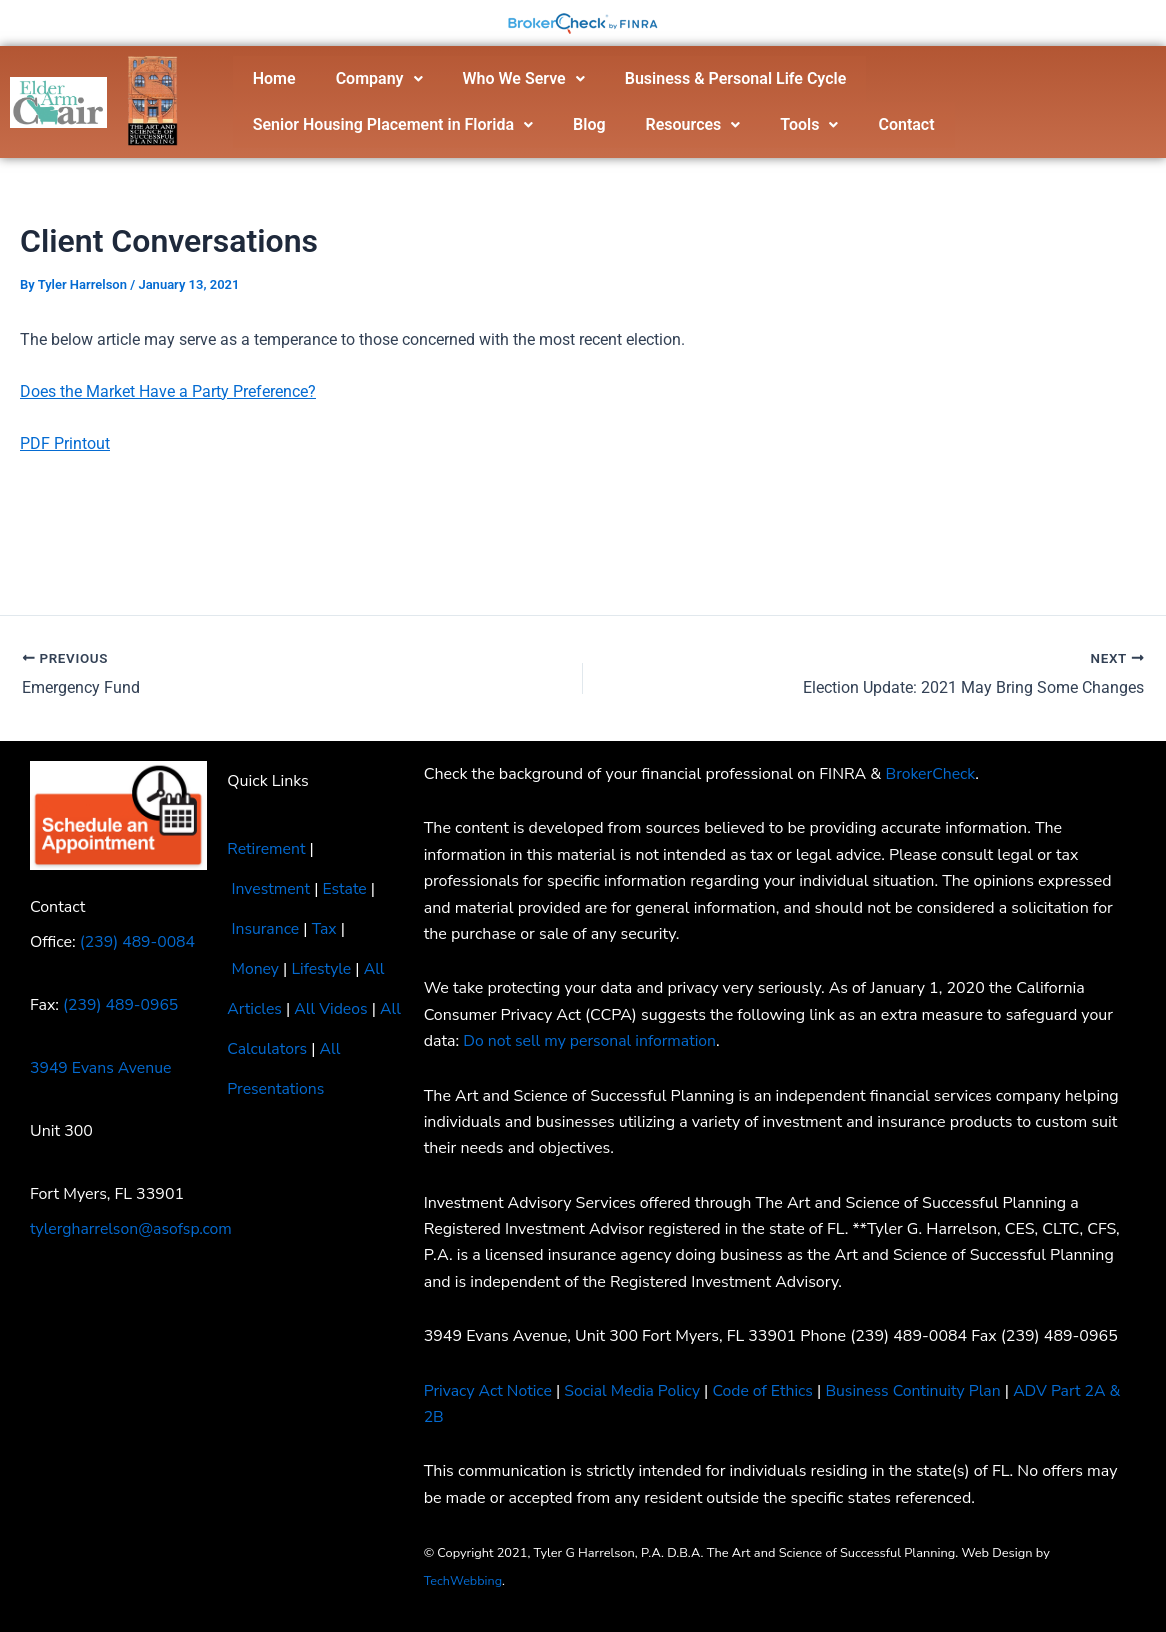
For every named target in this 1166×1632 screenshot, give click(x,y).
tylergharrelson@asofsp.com (132, 1229)
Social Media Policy (635, 1391)
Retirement (266, 849)
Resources (693, 124)
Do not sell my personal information (591, 1041)
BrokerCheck (931, 774)
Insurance (265, 929)
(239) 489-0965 (121, 1005)
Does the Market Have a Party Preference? (168, 391)
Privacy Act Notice (489, 1391)
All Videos (332, 1009)
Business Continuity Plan (920, 1391)
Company (379, 78)
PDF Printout (65, 443)
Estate (346, 889)
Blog (589, 124)
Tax (325, 929)
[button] (379, 79)
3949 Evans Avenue (102, 1068)
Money (255, 969)
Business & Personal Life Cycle (736, 78)
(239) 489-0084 (138, 942)
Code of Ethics (768, 1391)
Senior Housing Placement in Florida (393, 124)
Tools (809, 124)
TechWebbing (464, 1581)
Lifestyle (322, 969)
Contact (906, 124)
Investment (271, 889)
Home (274, 78)
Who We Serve (524, 78)
